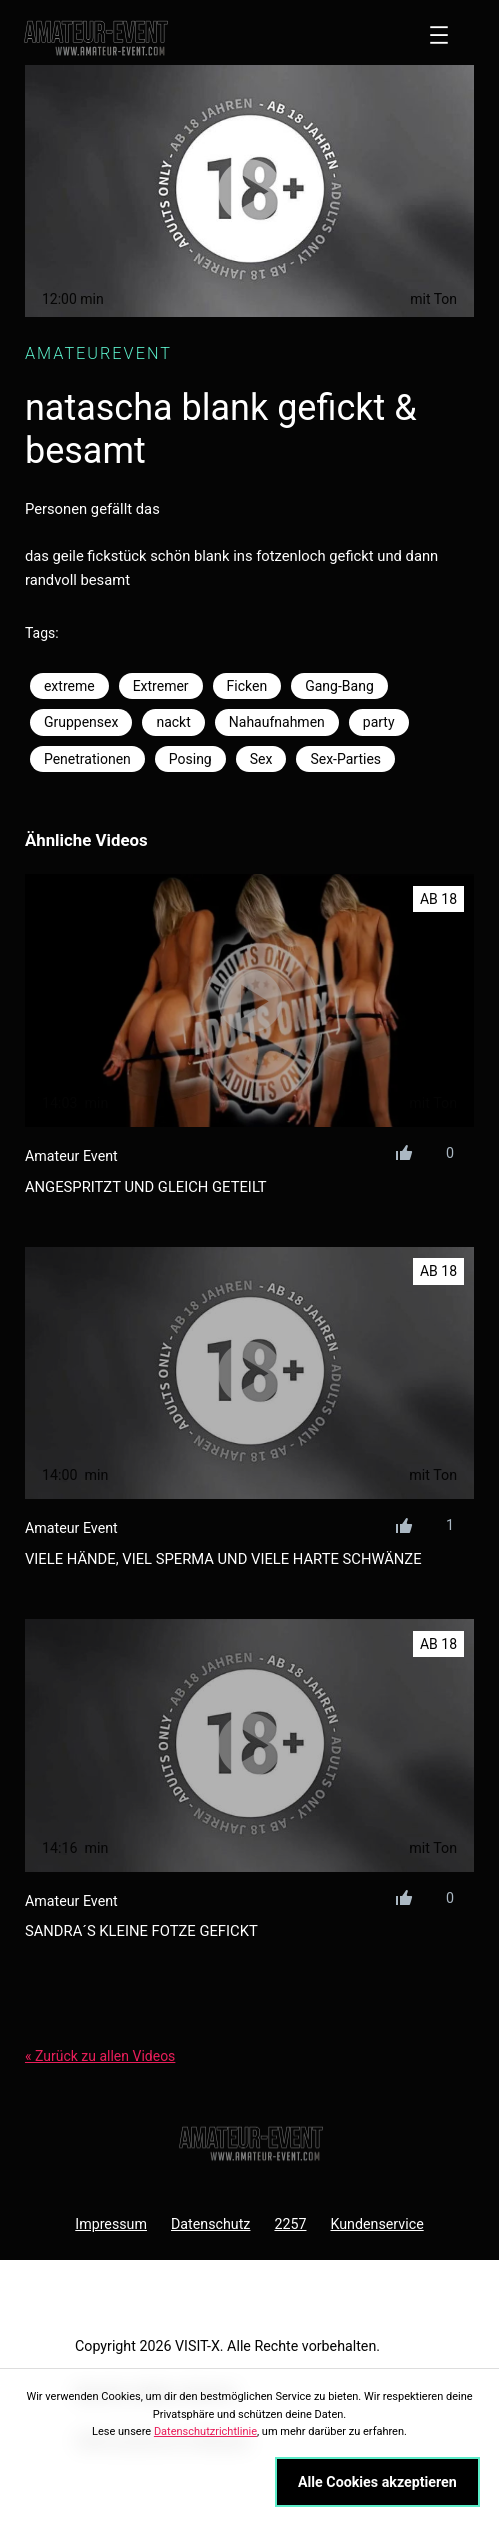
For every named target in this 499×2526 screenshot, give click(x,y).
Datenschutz (210, 2224)
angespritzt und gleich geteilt (146, 1187)
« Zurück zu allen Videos (100, 2056)
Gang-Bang (339, 686)
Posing (190, 759)
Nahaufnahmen (277, 722)
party (379, 722)
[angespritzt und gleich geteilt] (249, 1000)
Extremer (161, 686)
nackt (173, 722)
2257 (290, 2224)
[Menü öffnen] (439, 35)
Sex (261, 759)
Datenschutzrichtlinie (205, 2431)
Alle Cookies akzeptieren (377, 2482)
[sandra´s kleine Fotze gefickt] (249, 1745)
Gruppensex (81, 722)
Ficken (247, 686)
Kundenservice (376, 2224)
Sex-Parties (345, 759)
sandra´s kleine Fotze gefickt (141, 1931)
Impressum (111, 2224)
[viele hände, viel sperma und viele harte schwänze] (249, 1373)
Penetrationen (87, 759)
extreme (69, 686)
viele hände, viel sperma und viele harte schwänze (223, 1559)
